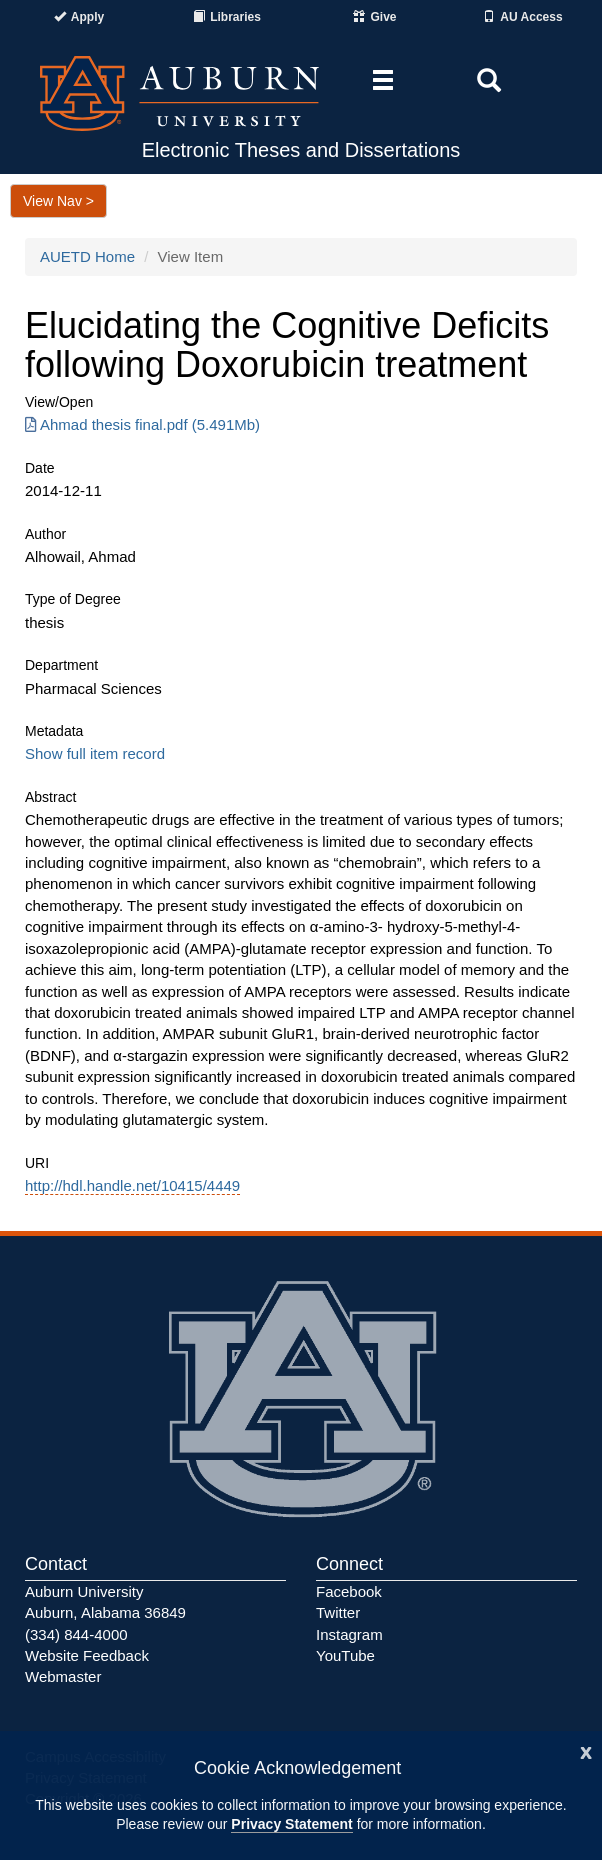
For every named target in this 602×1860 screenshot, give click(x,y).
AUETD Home (87, 256)
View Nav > (58, 201)
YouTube (345, 1655)
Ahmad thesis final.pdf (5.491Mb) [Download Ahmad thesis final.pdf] (142, 424)
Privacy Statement (291, 1824)
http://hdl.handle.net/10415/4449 (132, 1185)
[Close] (586, 1750)
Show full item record (95, 753)
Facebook (349, 1591)
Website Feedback (87, 1655)
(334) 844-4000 (76, 1634)
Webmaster (63, 1676)
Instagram (349, 1634)
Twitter (338, 1612)
